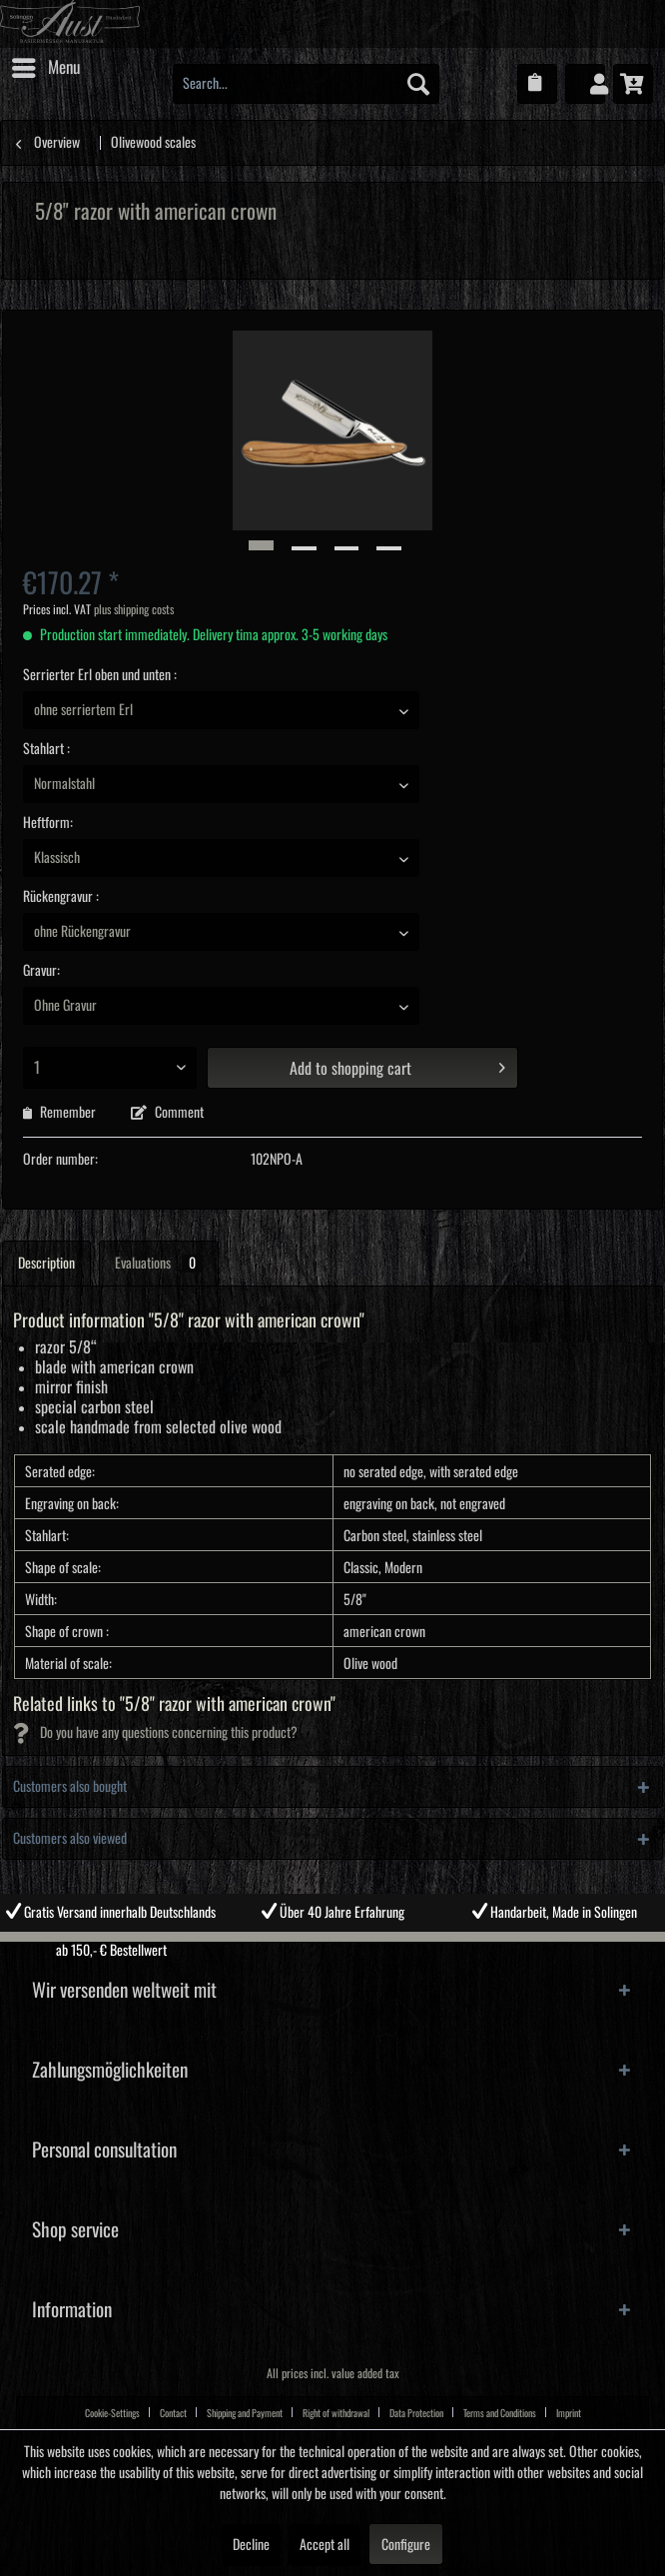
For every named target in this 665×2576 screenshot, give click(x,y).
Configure (405, 2545)
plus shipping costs (134, 609)
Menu (46, 64)
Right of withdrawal (336, 2413)
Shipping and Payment (245, 2413)
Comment (167, 1113)
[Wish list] (537, 84)
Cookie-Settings (112, 2413)
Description (46, 1264)
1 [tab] (288, 1947)
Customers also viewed (70, 1839)
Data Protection (416, 2413)
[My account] (585, 84)
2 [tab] (318, 1947)
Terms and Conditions (499, 2413)
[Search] (418, 84)
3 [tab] (347, 1947)
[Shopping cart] (633, 84)
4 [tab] (377, 1947)
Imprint (568, 2413)
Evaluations (159, 1264)
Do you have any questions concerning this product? (155, 1733)
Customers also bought (70, 1787)
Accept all (324, 2545)
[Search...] (305, 84)
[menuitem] (45, 68)
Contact (173, 2413)
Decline (251, 2545)
